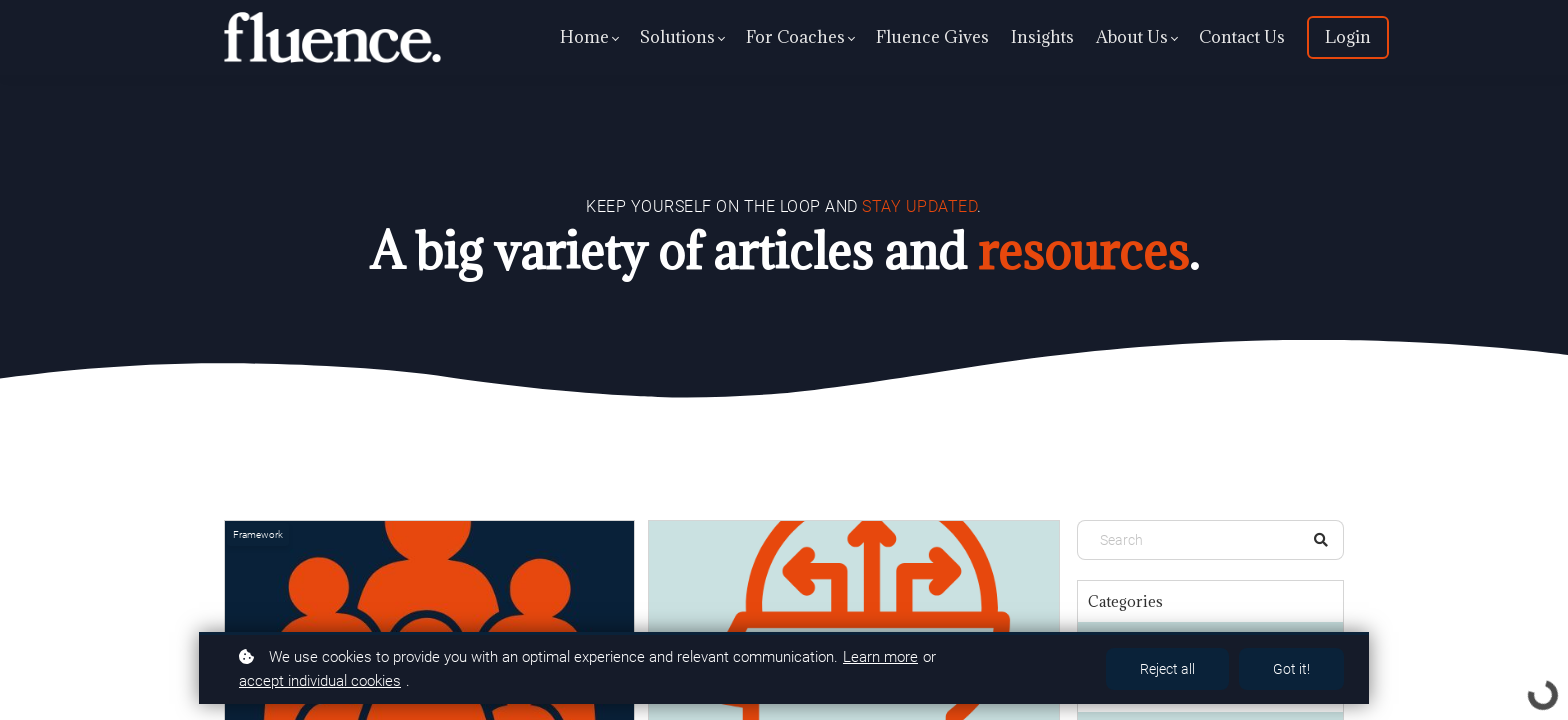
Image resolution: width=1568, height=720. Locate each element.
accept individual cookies (320, 681)
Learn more (880, 657)
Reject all (1167, 669)
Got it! (1291, 669)
